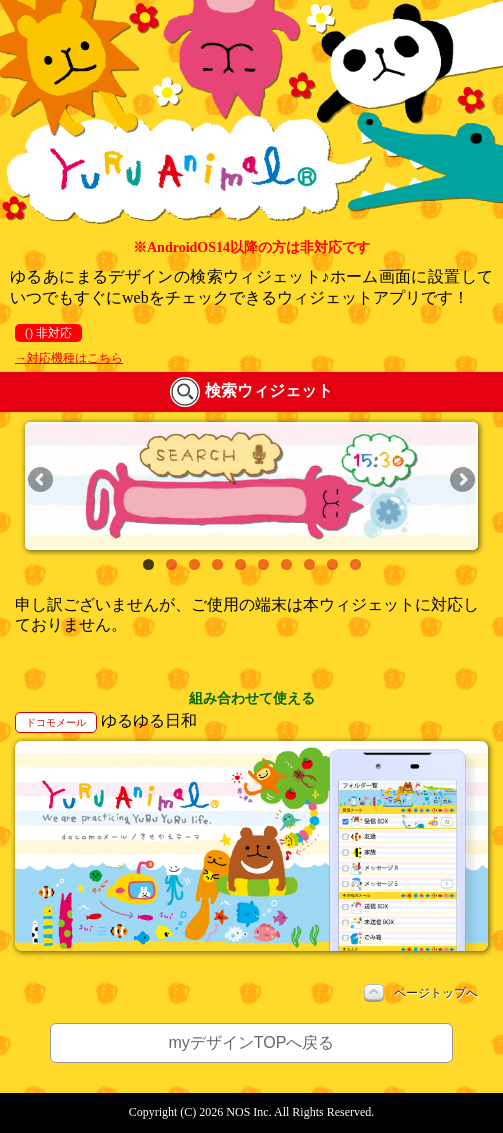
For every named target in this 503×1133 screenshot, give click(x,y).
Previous (42, 481)
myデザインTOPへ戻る (252, 1042)
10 (355, 564)
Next (461, 481)
